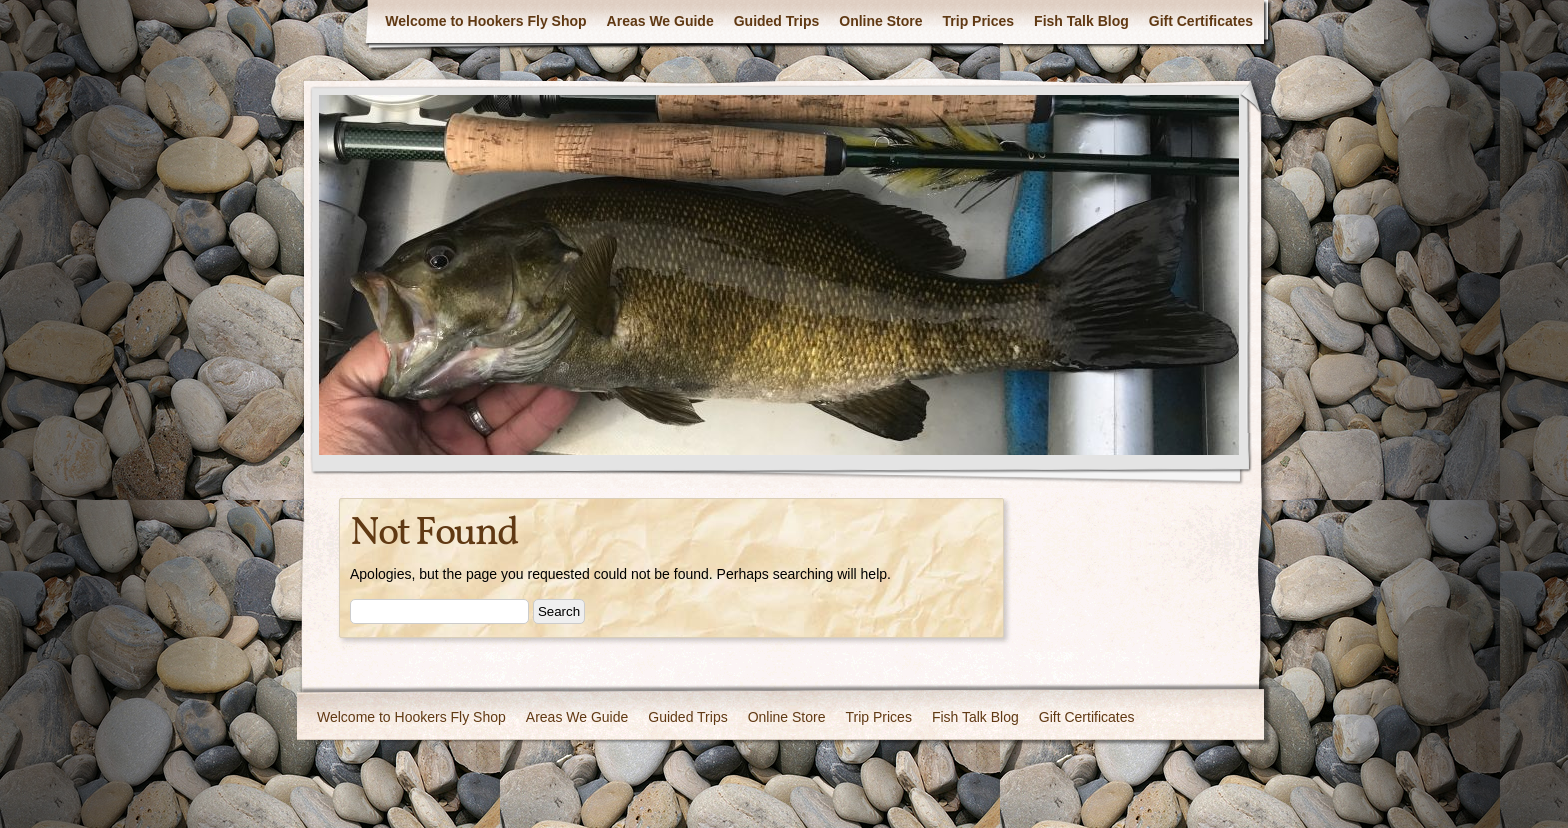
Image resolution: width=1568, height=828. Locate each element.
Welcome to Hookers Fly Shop (485, 21)
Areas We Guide (660, 21)
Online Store (880, 21)
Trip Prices (979, 21)
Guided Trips (777, 21)
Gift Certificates (1201, 21)
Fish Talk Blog (1081, 21)
